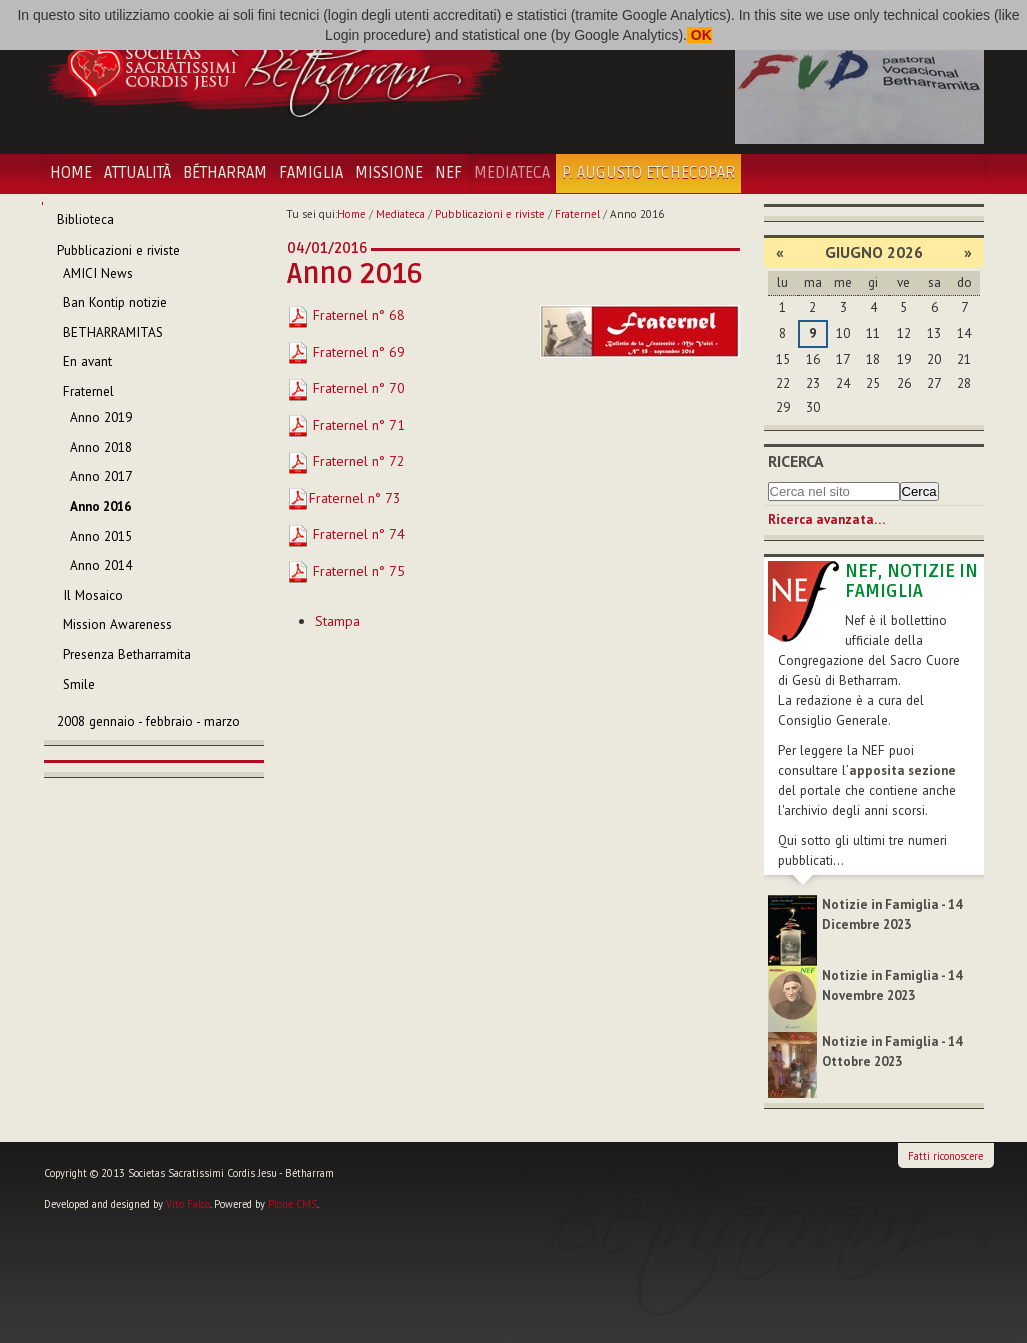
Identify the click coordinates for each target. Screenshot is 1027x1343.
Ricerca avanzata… (826, 519)
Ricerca (796, 461)
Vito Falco (188, 1204)
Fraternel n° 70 (346, 388)
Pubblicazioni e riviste (490, 214)
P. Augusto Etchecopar (648, 173)
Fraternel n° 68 (346, 315)
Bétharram (225, 173)
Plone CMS (292, 1204)
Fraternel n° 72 (346, 461)
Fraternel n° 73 (355, 498)
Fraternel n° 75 (346, 571)
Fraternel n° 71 (346, 425)
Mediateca (512, 173)
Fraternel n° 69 (346, 352)
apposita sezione (902, 770)
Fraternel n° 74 (346, 534)
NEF (448, 173)
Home (71, 173)
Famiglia (311, 173)
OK (699, 35)
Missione (389, 173)
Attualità (137, 173)
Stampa (337, 621)
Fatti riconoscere (945, 1156)
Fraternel (577, 214)
